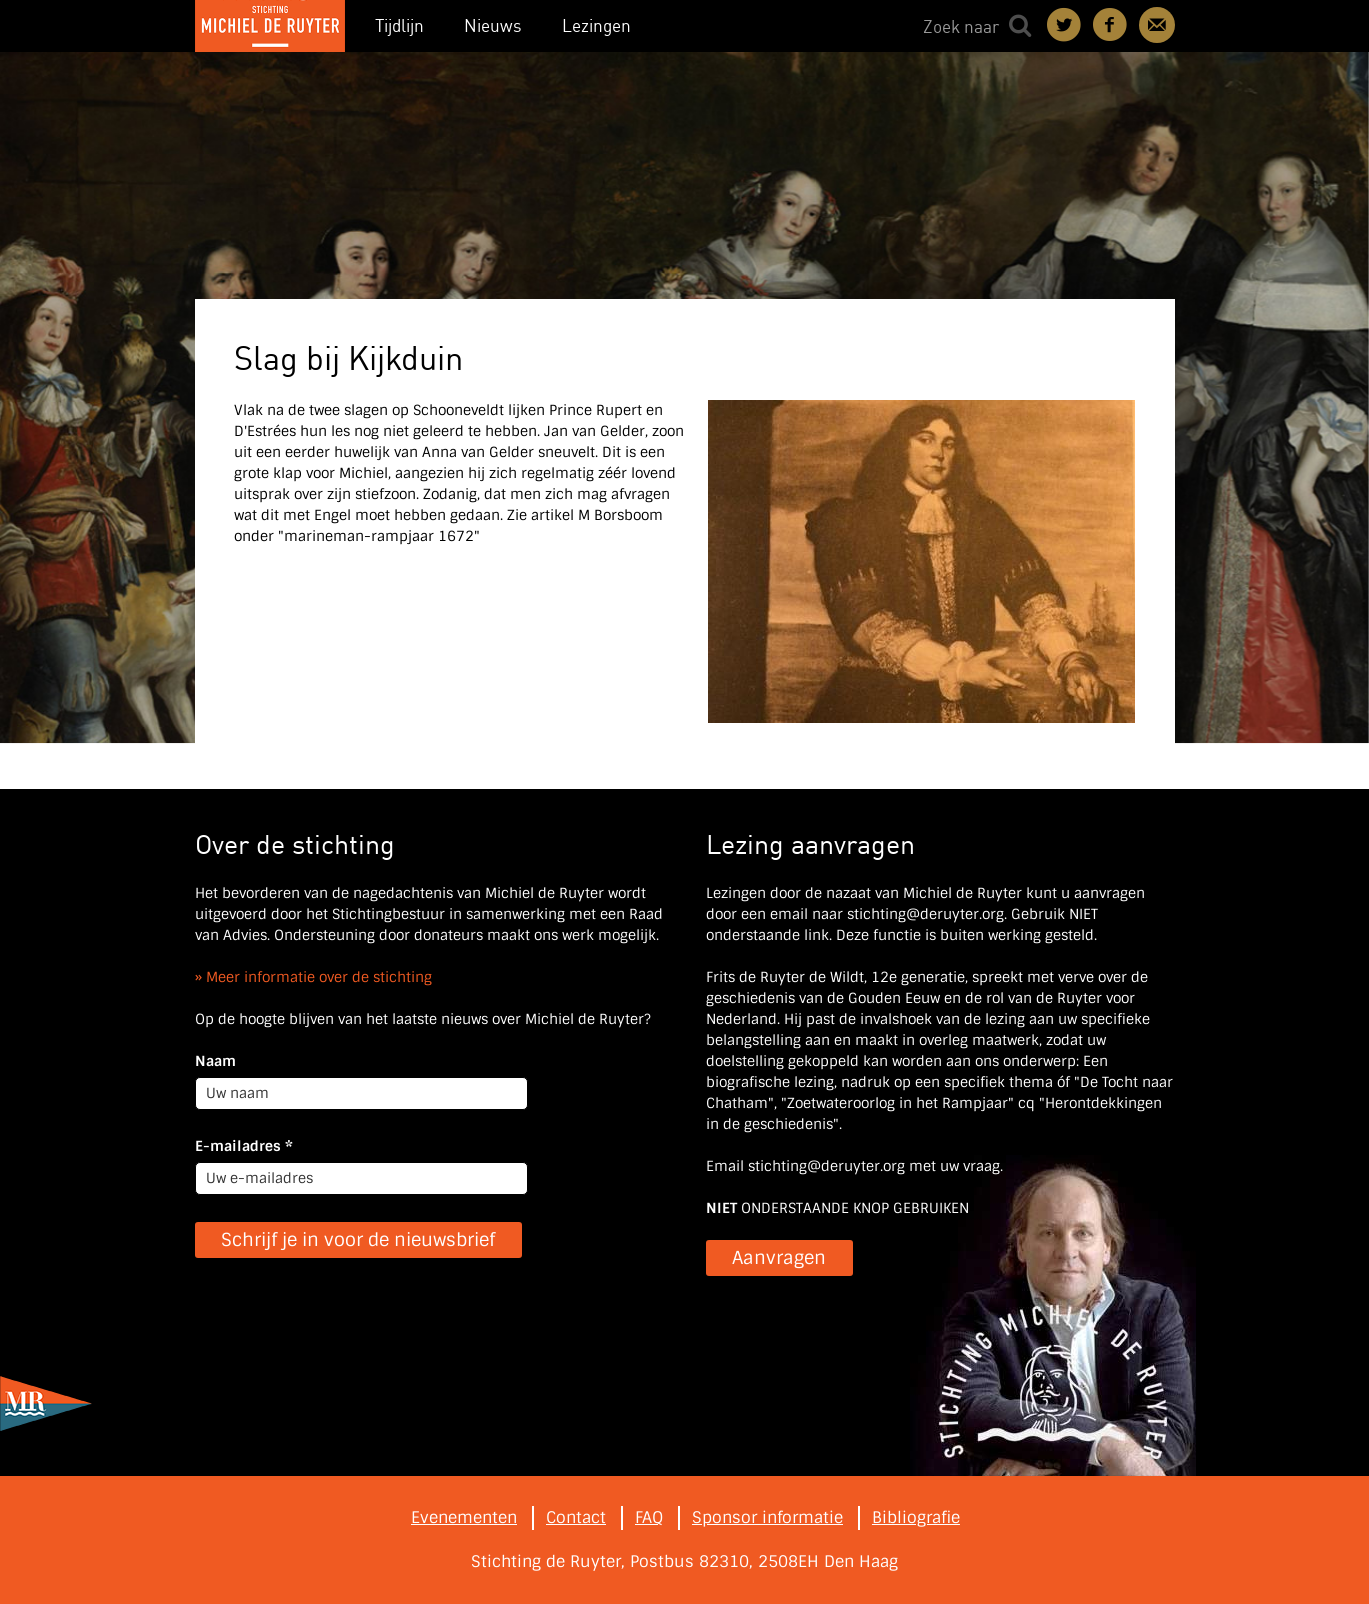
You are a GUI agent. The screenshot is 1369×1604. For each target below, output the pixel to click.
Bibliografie (916, 1517)
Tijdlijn (399, 25)
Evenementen (464, 1517)
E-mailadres (244, 1146)
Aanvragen (779, 1258)
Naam (215, 1061)
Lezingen (596, 25)
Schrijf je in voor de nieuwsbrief (358, 1240)
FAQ (649, 1517)
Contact (1157, 25)
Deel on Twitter (1065, 25)
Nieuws (493, 25)
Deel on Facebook (1111, 25)
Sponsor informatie (767, 1517)
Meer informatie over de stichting (319, 977)
